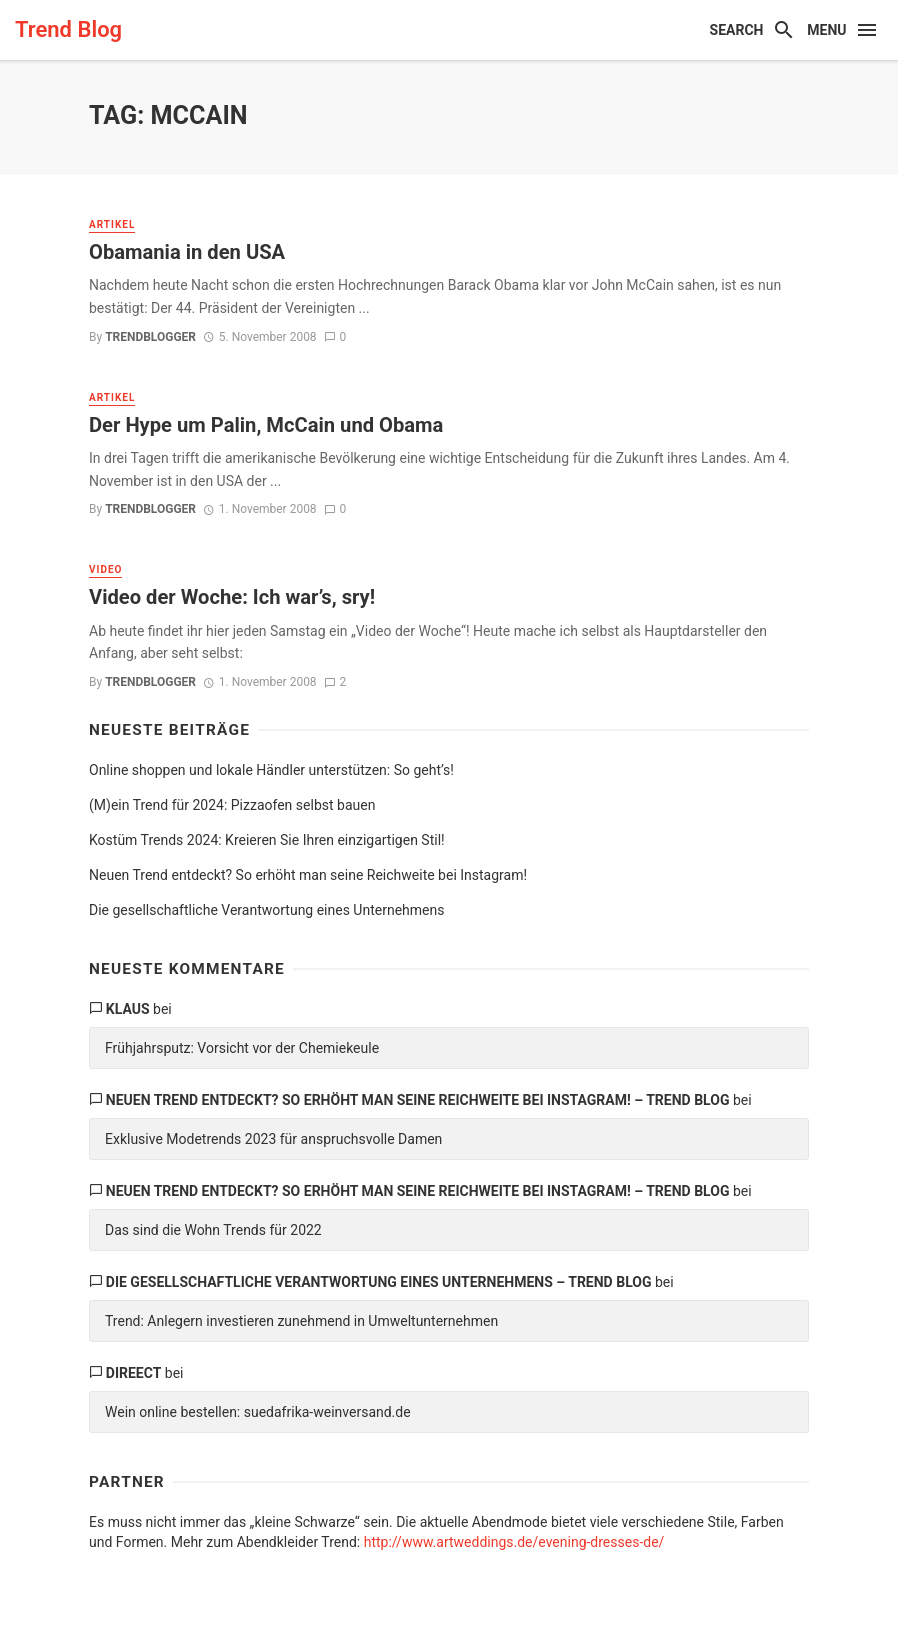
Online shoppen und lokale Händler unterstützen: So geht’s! (271, 770)
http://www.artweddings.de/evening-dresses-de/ (514, 1542)
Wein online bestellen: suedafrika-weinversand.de (258, 1412)
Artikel (112, 224)
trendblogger (150, 337)
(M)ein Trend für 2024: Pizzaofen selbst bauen (232, 805)
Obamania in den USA (187, 252)
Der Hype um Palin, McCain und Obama (266, 425)
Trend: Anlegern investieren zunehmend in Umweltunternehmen (301, 1321)
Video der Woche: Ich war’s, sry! (232, 597)
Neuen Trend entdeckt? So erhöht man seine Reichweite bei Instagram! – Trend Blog (418, 1100)
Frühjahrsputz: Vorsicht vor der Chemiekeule (242, 1048)
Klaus (128, 1009)
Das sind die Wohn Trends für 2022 (213, 1230)
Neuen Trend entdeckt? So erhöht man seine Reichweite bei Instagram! (308, 875)
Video (105, 569)
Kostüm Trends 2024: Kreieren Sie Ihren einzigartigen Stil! (267, 840)
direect (134, 1373)
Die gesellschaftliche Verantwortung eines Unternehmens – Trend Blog (379, 1282)
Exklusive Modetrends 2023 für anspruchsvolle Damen (273, 1139)
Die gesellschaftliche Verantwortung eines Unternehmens (266, 910)
